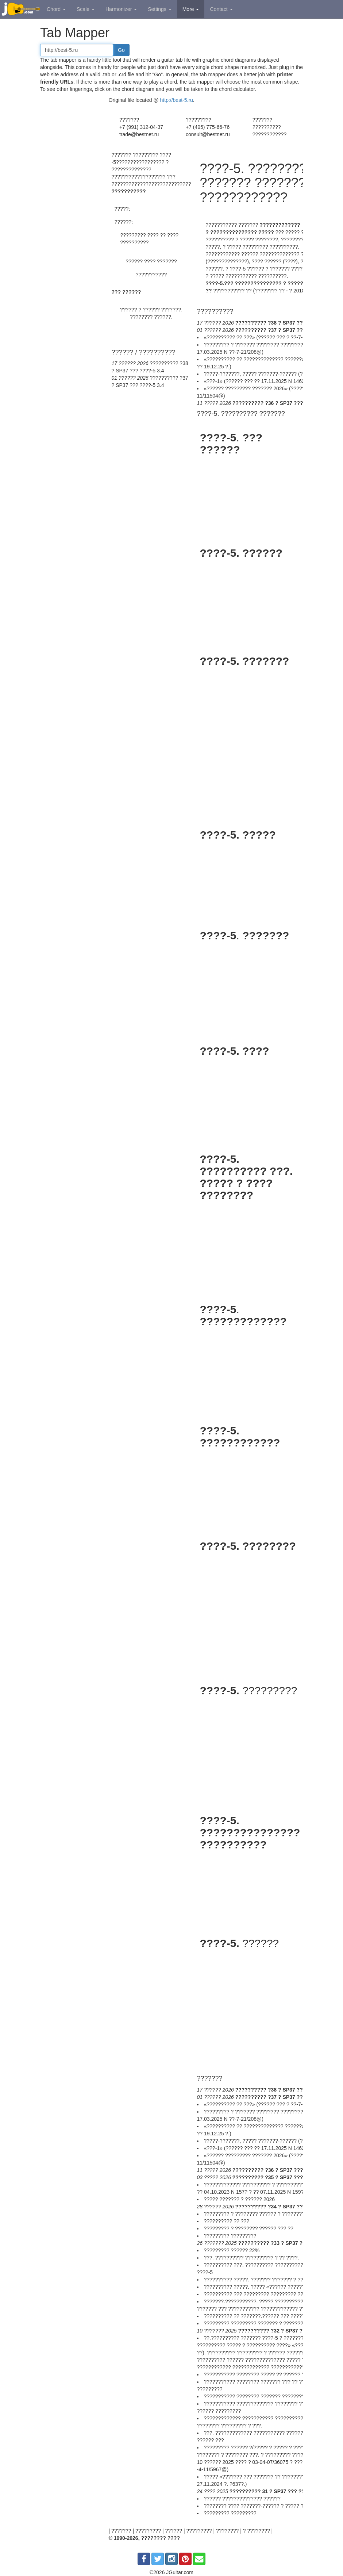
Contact (221, 9)
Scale (86, 9)
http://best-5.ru (176, 100)
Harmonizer (121, 9)
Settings (159, 9)
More (190, 9)
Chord (56, 9)
